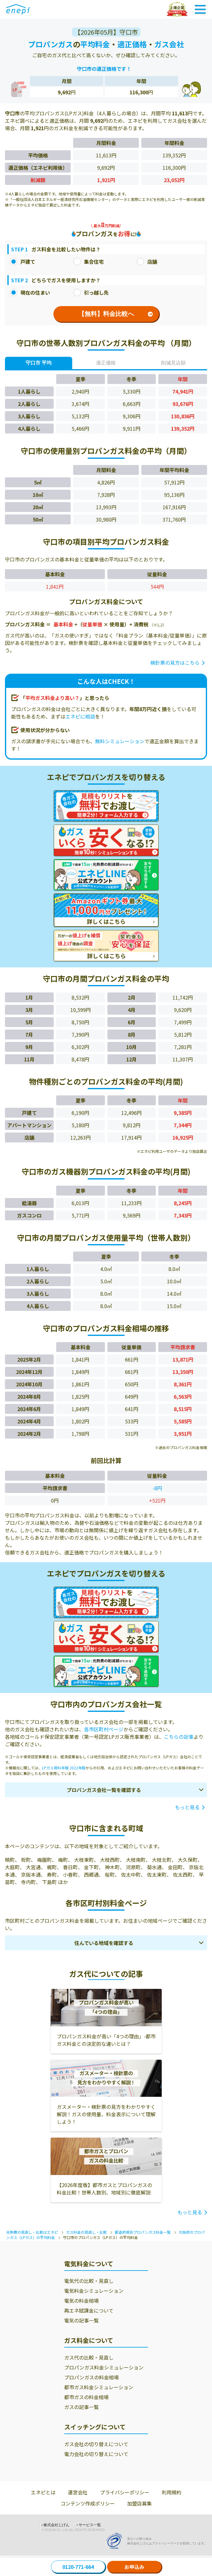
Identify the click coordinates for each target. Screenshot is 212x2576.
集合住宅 (88, 261)
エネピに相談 (80, 716)
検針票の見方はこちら (175, 662)
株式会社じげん (56, 2525)
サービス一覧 (90, 2525)
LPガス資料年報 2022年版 (63, 1767)
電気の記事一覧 (81, 2320)
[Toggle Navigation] (200, 9)
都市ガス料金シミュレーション (98, 2387)
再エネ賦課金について (89, 2310)
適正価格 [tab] (106, 362)
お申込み (134, 2566)
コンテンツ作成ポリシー (87, 2503)
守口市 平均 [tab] (39, 362)
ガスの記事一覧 (81, 2407)
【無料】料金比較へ (115, 313)
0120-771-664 (78, 2566)
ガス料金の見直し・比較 (86, 2232)
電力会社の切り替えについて (96, 2454)
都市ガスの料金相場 (86, 2397)
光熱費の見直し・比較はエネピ (32, 2232)
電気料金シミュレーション (93, 2290)
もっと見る (187, 1807)
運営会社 (78, 2492)
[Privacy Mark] (116, 2540)
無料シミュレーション (119, 741)
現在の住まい (30, 292)
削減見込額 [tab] (173, 362)
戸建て (22, 261)
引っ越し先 (91, 292)
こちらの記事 (178, 1736)
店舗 (147, 261)
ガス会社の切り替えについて (96, 2444)
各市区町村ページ (103, 1729)
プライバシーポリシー (124, 2492)
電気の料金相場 (81, 2300)
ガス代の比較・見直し (89, 2357)
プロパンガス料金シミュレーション (103, 2367)
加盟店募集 (139, 2503)
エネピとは (43, 2492)
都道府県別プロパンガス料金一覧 (143, 2232)
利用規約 (171, 2492)
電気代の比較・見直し (89, 2280)
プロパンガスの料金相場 (91, 2377)
